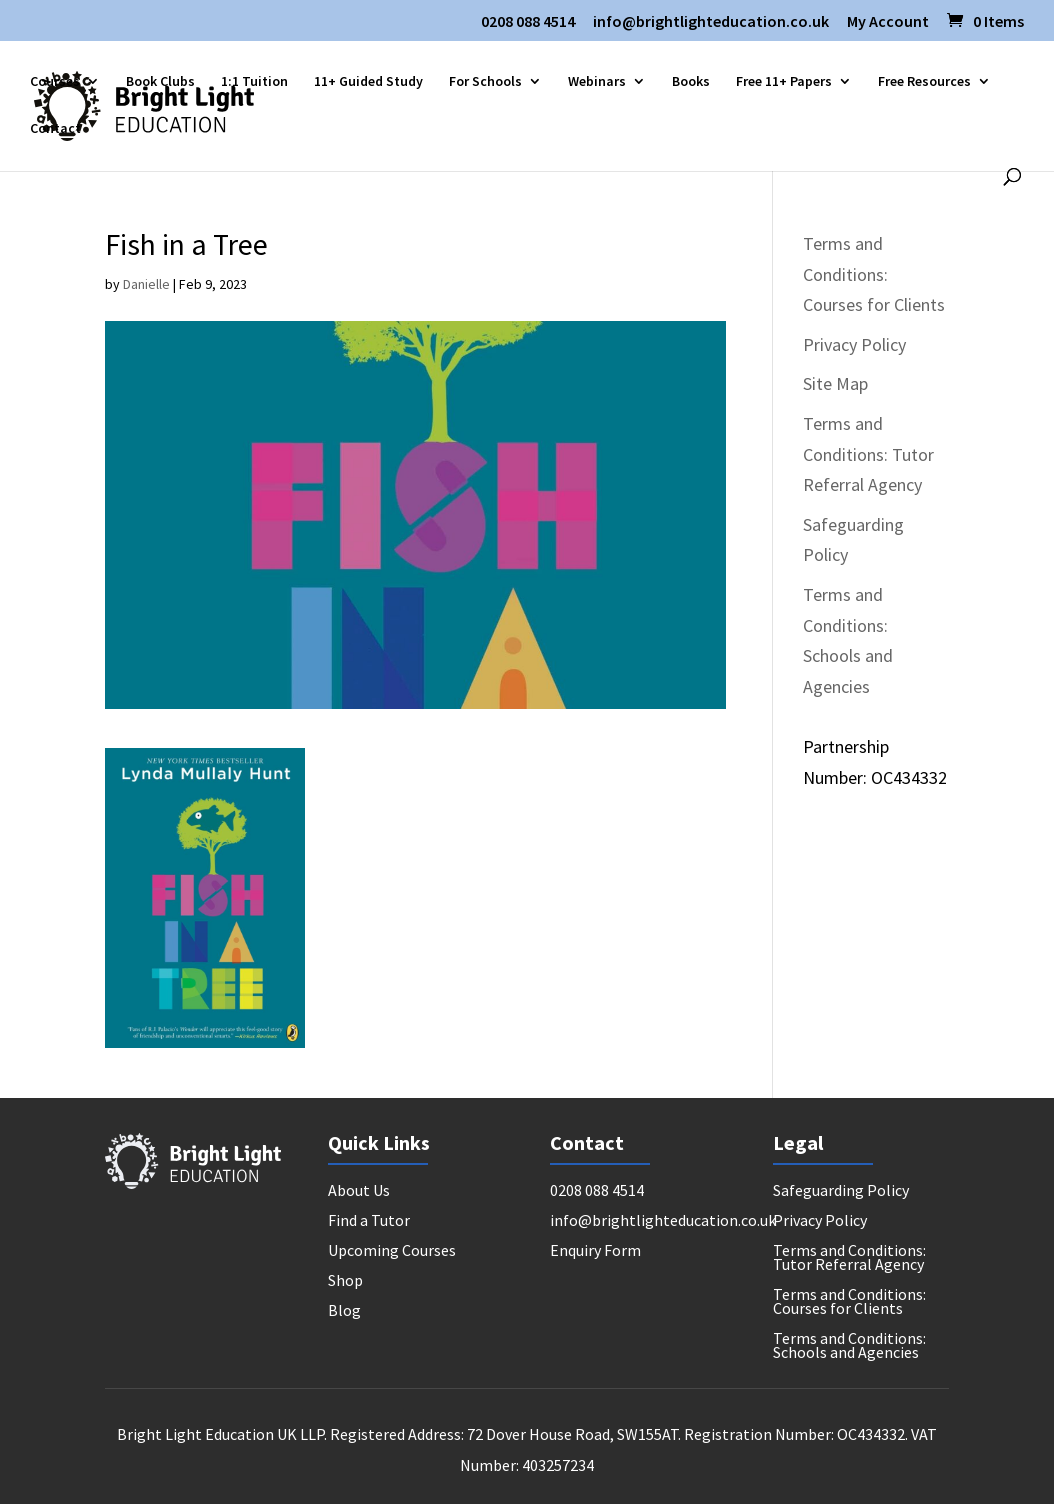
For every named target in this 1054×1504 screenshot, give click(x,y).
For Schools (485, 82)
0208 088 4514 (528, 22)
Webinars (597, 82)
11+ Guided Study (368, 82)
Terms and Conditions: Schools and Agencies (849, 1346)
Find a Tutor (369, 1221)
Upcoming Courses (392, 1251)
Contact (55, 129)
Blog (344, 1311)
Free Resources (924, 82)
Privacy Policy (854, 344)
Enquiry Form (595, 1251)
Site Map (835, 383)
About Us (359, 1191)
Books (691, 82)
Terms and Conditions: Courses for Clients (874, 274)
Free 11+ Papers (784, 82)
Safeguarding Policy (841, 1191)
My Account (888, 22)
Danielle (146, 284)
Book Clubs (160, 82)
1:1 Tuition (254, 82)
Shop (345, 1281)
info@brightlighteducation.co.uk (711, 22)
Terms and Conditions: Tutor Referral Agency (868, 454)
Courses (55, 82)
